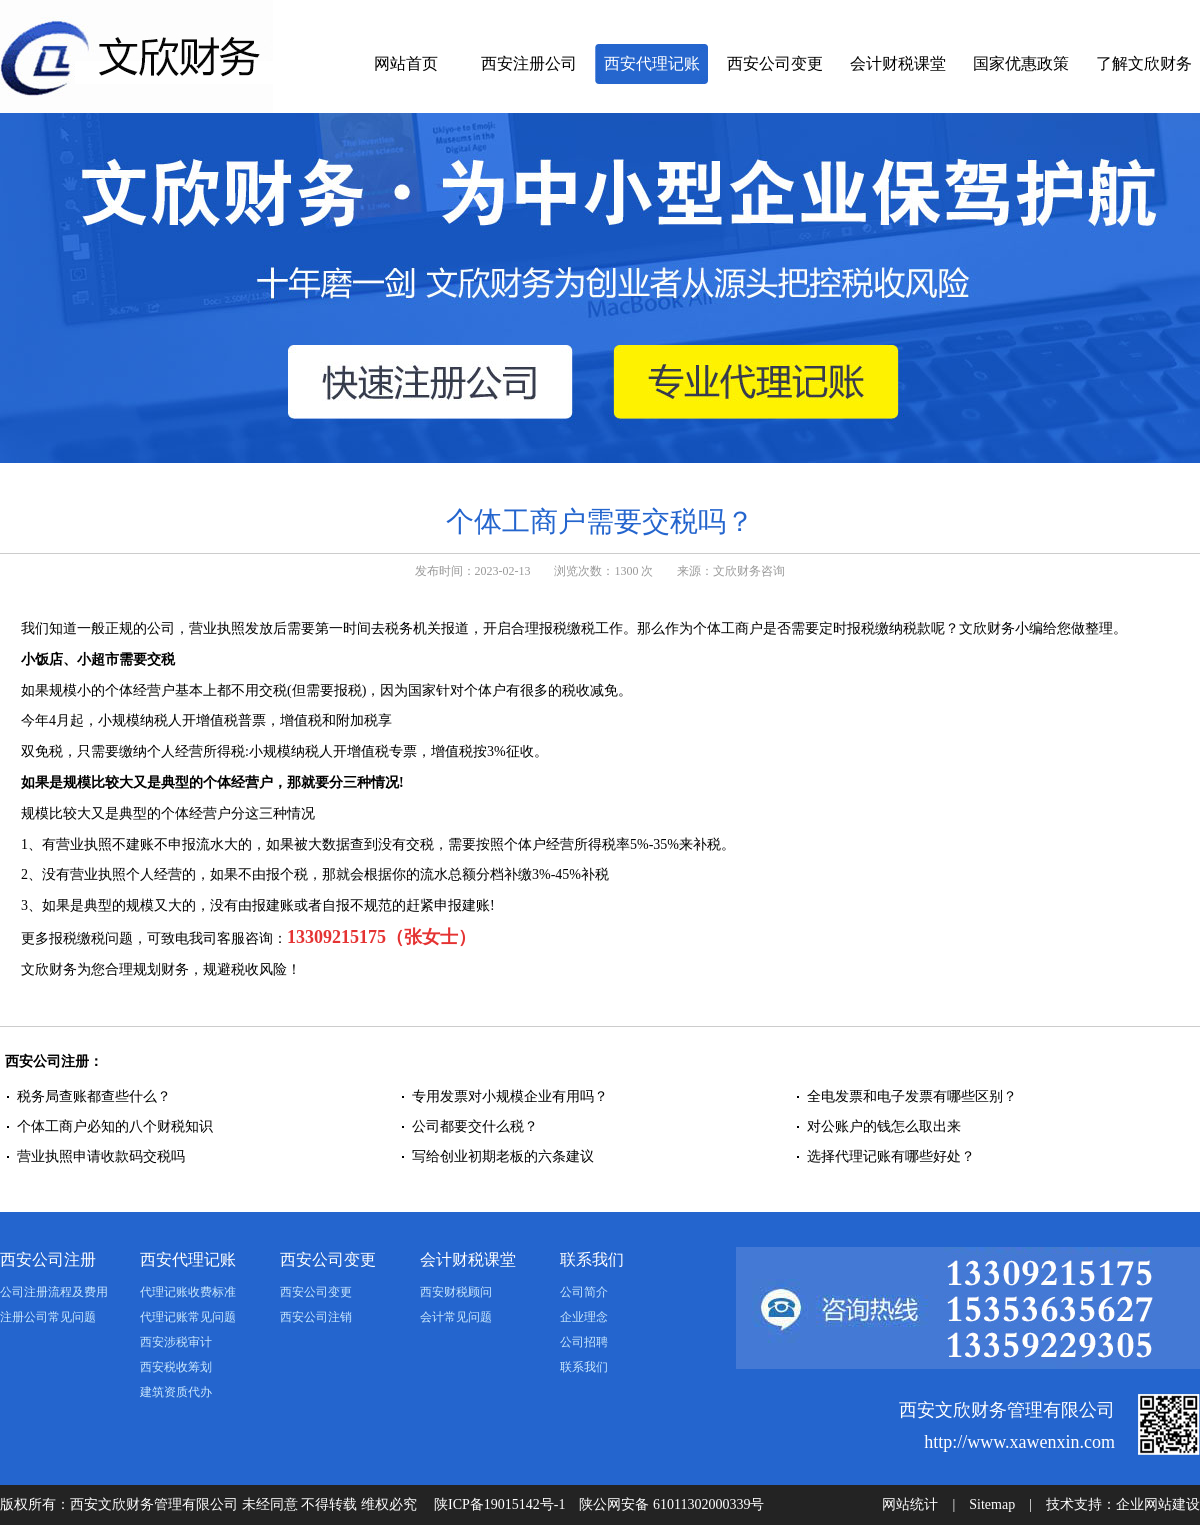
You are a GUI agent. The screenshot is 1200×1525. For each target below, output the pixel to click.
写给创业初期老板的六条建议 (503, 1156)
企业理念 (584, 1317)
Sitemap (992, 1504)
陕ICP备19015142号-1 (499, 1504)
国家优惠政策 (1021, 63)
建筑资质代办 (176, 1392)
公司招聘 (584, 1342)
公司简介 (584, 1292)
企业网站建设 (1158, 1504)
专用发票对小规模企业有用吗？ (510, 1096)
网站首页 (406, 63)
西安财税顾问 (456, 1292)
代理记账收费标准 (188, 1292)
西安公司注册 (48, 1259)
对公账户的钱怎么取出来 (884, 1126)
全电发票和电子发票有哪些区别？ (912, 1096)
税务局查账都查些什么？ (94, 1096)
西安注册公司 (529, 63)
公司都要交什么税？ (475, 1126)
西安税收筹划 (176, 1367)
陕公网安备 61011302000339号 (671, 1504)
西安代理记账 (652, 63)
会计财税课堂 (898, 63)
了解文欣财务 (1144, 63)
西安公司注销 (316, 1317)
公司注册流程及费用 (54, 1292)
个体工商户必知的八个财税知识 (115, 1126)
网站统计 (910, 1504)
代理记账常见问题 (188, 1317)
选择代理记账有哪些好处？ (891, 1156)
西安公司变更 (775, 63)
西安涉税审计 (176, 1342)
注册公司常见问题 (48, 1317)
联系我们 (592, 1259)
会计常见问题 (456, 1317)
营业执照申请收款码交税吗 (101, 1156)
